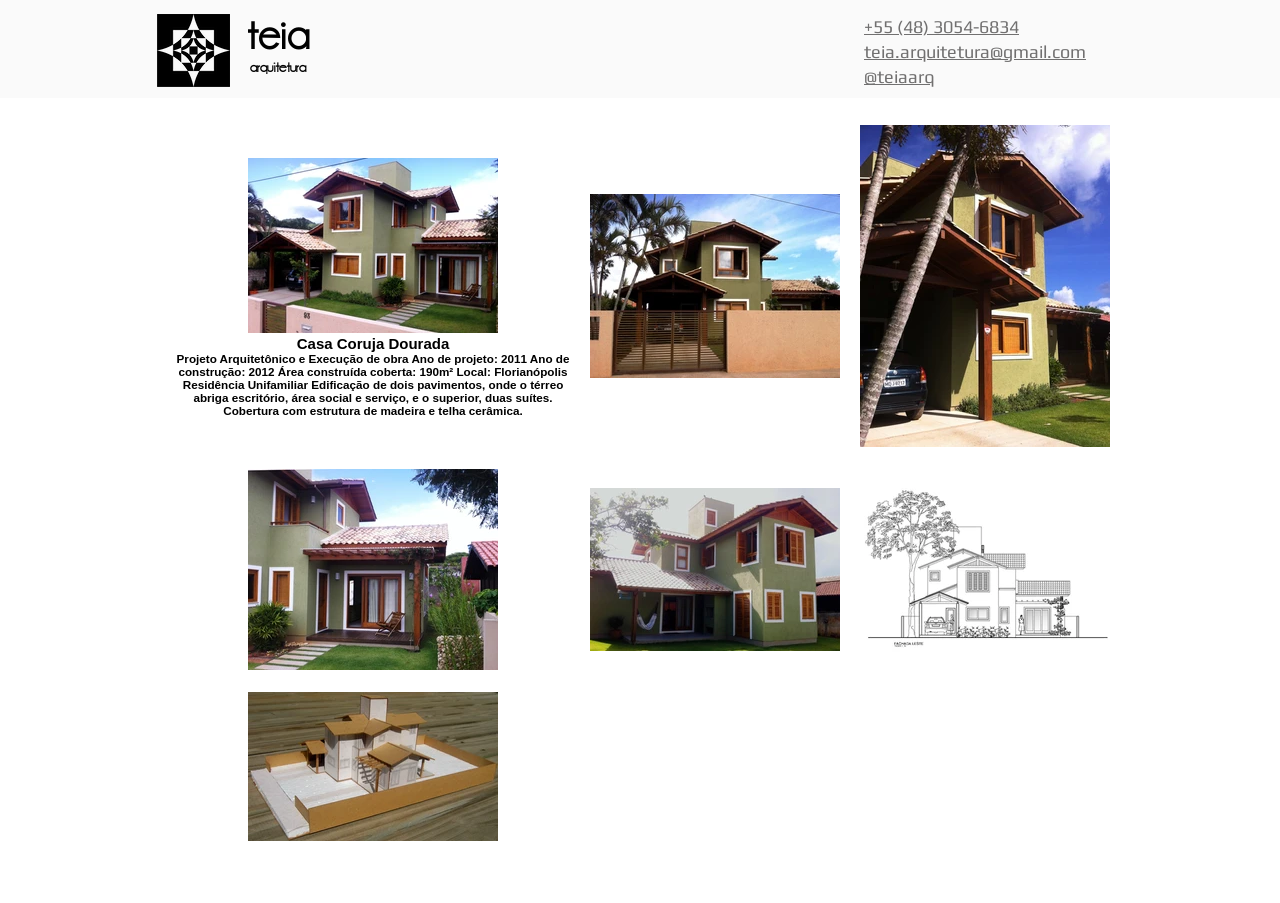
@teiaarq (899, 76)
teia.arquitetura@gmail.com (975, 51)
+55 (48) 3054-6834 (941, 26)
